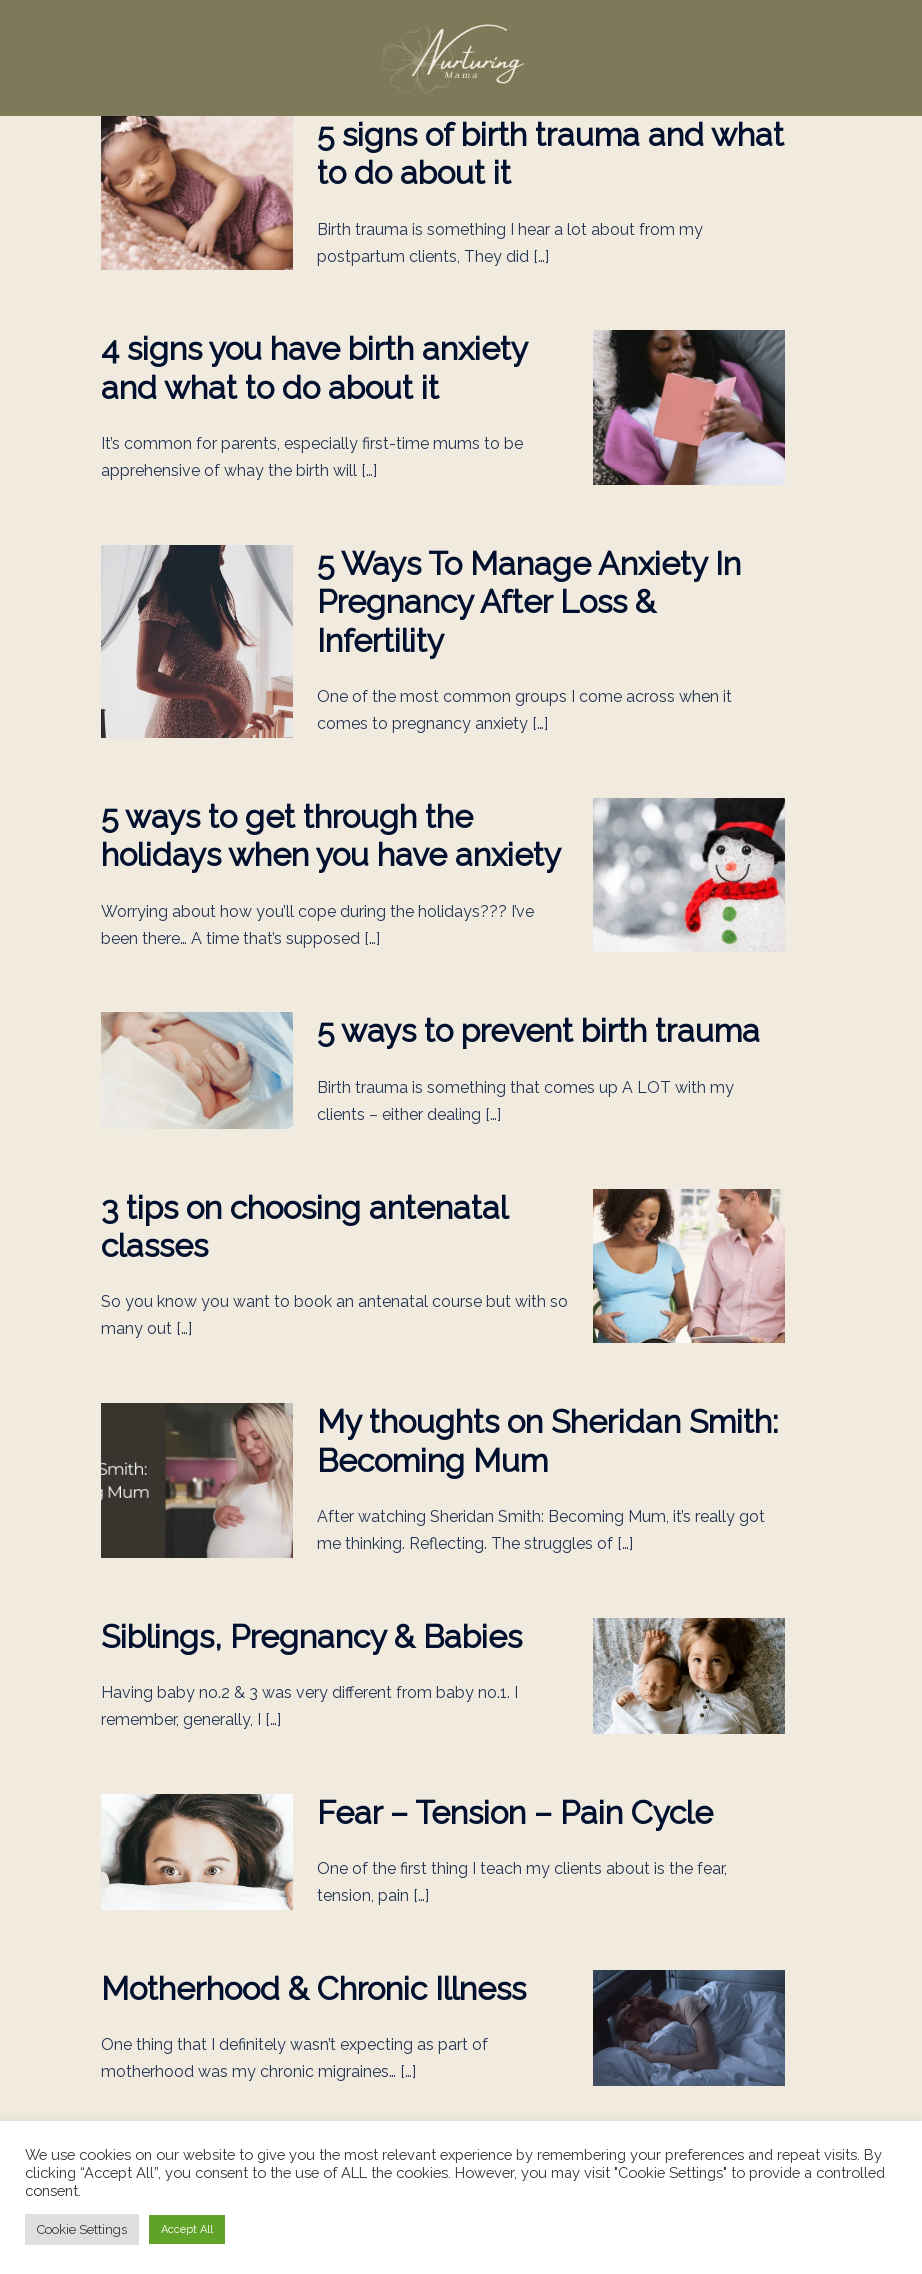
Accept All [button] (187, 2229)
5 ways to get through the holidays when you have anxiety (331, 835)
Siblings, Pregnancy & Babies (311, 1636)
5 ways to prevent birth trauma (538, 1030)
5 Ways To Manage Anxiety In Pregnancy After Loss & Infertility (529, 602)
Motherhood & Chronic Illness (313, 1988)
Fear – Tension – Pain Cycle (515, 1812)
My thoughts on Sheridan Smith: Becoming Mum (547, 1440)
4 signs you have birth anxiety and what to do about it (314, 367)
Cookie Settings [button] (82, 2229)
